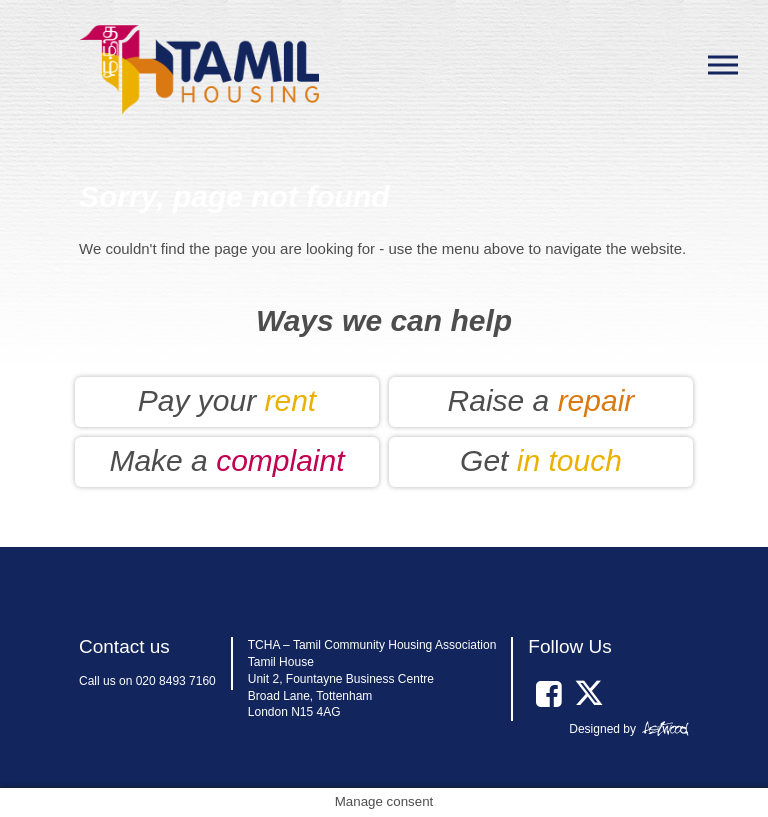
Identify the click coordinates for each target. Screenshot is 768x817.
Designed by (602, 729)
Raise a (541, 400)
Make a (226, 460)
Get (541, 460)
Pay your (227, 400)
